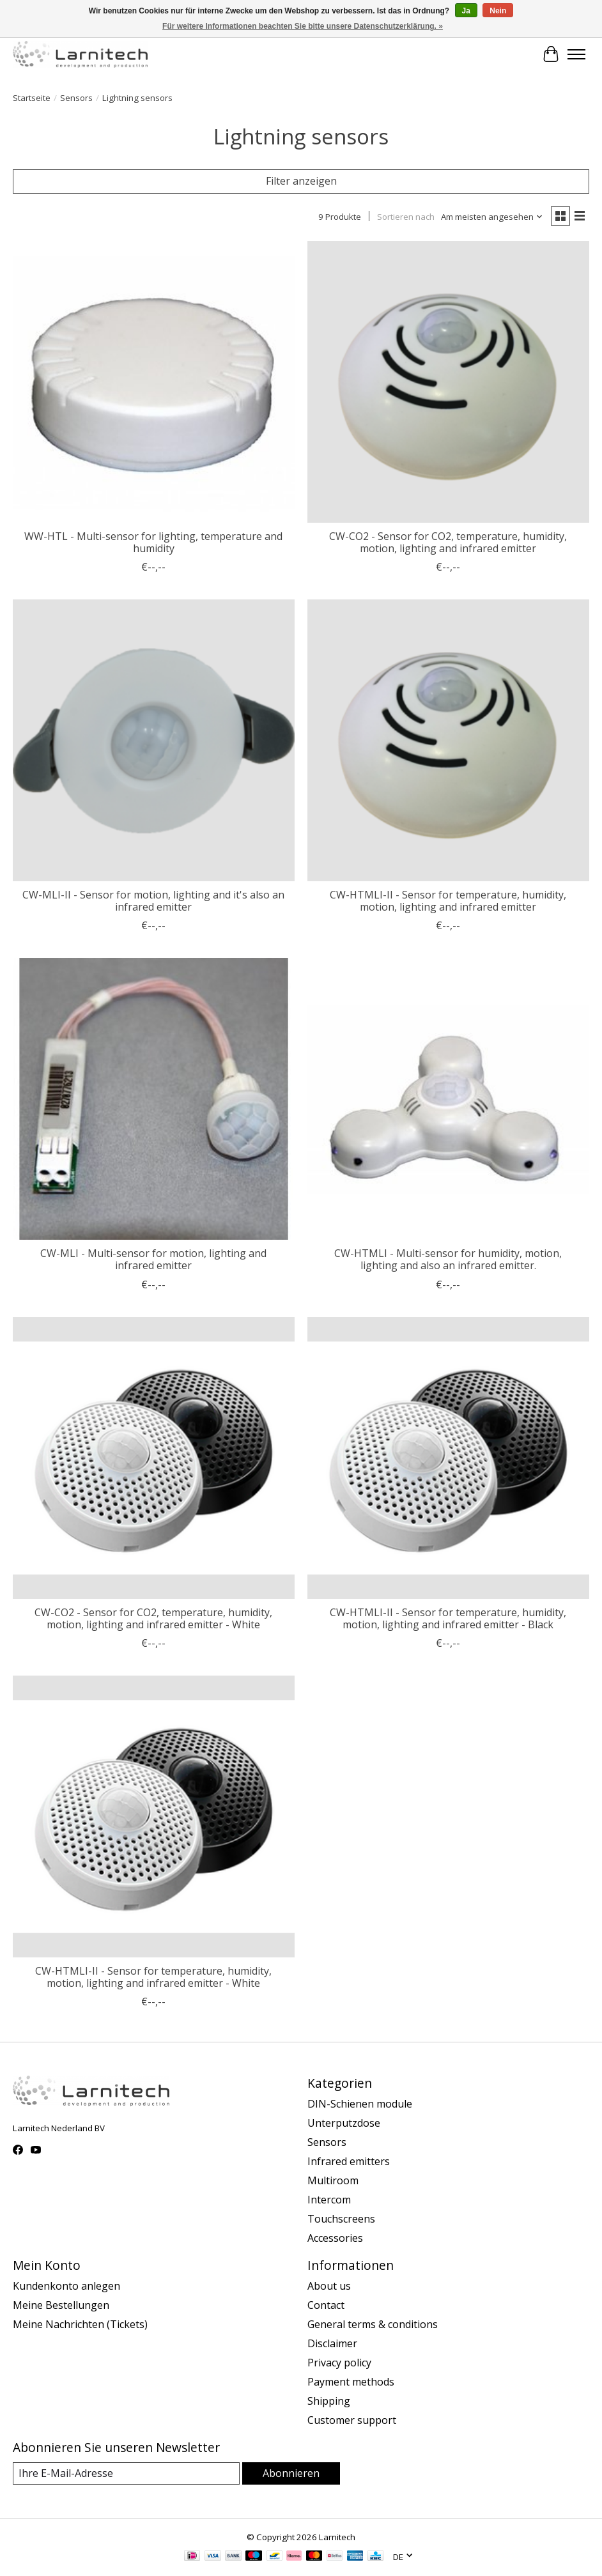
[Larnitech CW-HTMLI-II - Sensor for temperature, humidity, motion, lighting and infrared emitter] (448, 740)
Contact (325, 2305)
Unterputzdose (343, 2123)
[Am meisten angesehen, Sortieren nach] (492, 216)
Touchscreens (341, 2219)
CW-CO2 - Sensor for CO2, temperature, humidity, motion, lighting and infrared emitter (448, 542)
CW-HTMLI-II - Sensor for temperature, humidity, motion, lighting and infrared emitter (448, 901)
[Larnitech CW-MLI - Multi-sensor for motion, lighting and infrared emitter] (154, 1099)
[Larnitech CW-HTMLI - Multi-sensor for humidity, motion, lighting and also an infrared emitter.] (448, 1099)
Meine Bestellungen (61, 2305)
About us (329, 2286)
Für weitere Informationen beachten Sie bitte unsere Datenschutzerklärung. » (302, 26)
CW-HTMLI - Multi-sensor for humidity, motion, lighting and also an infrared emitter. (448, 1259)
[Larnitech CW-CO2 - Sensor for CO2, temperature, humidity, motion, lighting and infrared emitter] (448, 382)
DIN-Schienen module (359, 2104)
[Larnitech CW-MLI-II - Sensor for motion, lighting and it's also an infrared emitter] (154, 740)
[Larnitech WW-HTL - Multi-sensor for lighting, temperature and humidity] (154, 382)
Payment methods (350, 2382)
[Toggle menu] (576, 54)
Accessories (335, 2238)
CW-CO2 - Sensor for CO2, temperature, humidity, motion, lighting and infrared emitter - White (153, 1618)
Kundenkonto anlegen (66, 2286)
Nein (498, 10)
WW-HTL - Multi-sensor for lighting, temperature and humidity (153, 542)
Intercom (329, 2200)
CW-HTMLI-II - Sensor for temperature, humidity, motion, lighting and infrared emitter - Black (448, 1618)
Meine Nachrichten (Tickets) (80, 2324)
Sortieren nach (406, 216)
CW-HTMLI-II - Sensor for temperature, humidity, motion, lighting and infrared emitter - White (153, 1977)
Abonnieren (291, 2473)
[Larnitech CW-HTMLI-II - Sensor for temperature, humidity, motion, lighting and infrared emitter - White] (154, 1816)
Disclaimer (332, 2343)
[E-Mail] (126, 2473)
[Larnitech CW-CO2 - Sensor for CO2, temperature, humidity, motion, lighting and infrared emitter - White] (154, 1458)
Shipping (328, 2401)
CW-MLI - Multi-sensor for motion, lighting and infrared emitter (153, 1259)
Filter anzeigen (301, 181)
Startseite (31, 98)
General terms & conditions (372, 2324)
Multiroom (333, 2180)
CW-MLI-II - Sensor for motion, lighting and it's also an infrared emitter (153, 901)
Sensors (76, 98)
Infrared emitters (348, 2161)
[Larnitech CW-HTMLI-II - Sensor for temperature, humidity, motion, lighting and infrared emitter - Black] (448, 1458)
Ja (466, 10)
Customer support (351, 2420)
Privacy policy (339, 2363)
